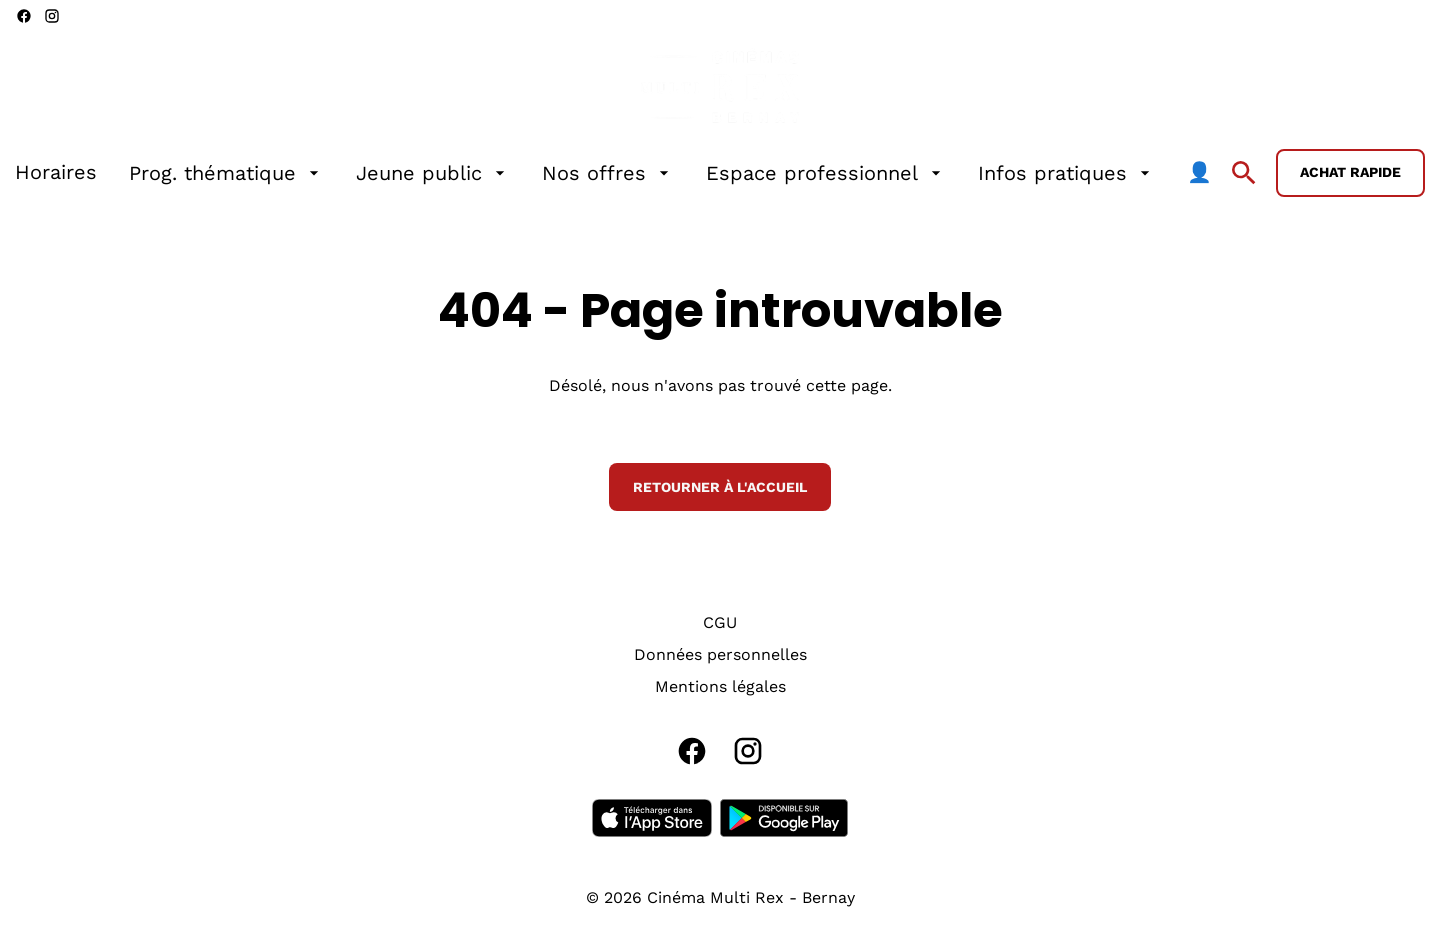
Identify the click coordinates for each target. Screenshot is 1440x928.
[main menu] (613, 173)
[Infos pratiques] (1066, 173)
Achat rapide (1350, 172)
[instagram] (52, 16)
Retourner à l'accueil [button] (720, 487)
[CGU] (720, 623)
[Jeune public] (433, 173)
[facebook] (24, 16)
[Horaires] (56, 173)
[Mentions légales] (720, 687)
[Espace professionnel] (826, 173)
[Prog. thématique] (226, 173)
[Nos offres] (608, 173)
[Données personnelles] (720, 655)
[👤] (1199, 173)
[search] (1244, 173)
